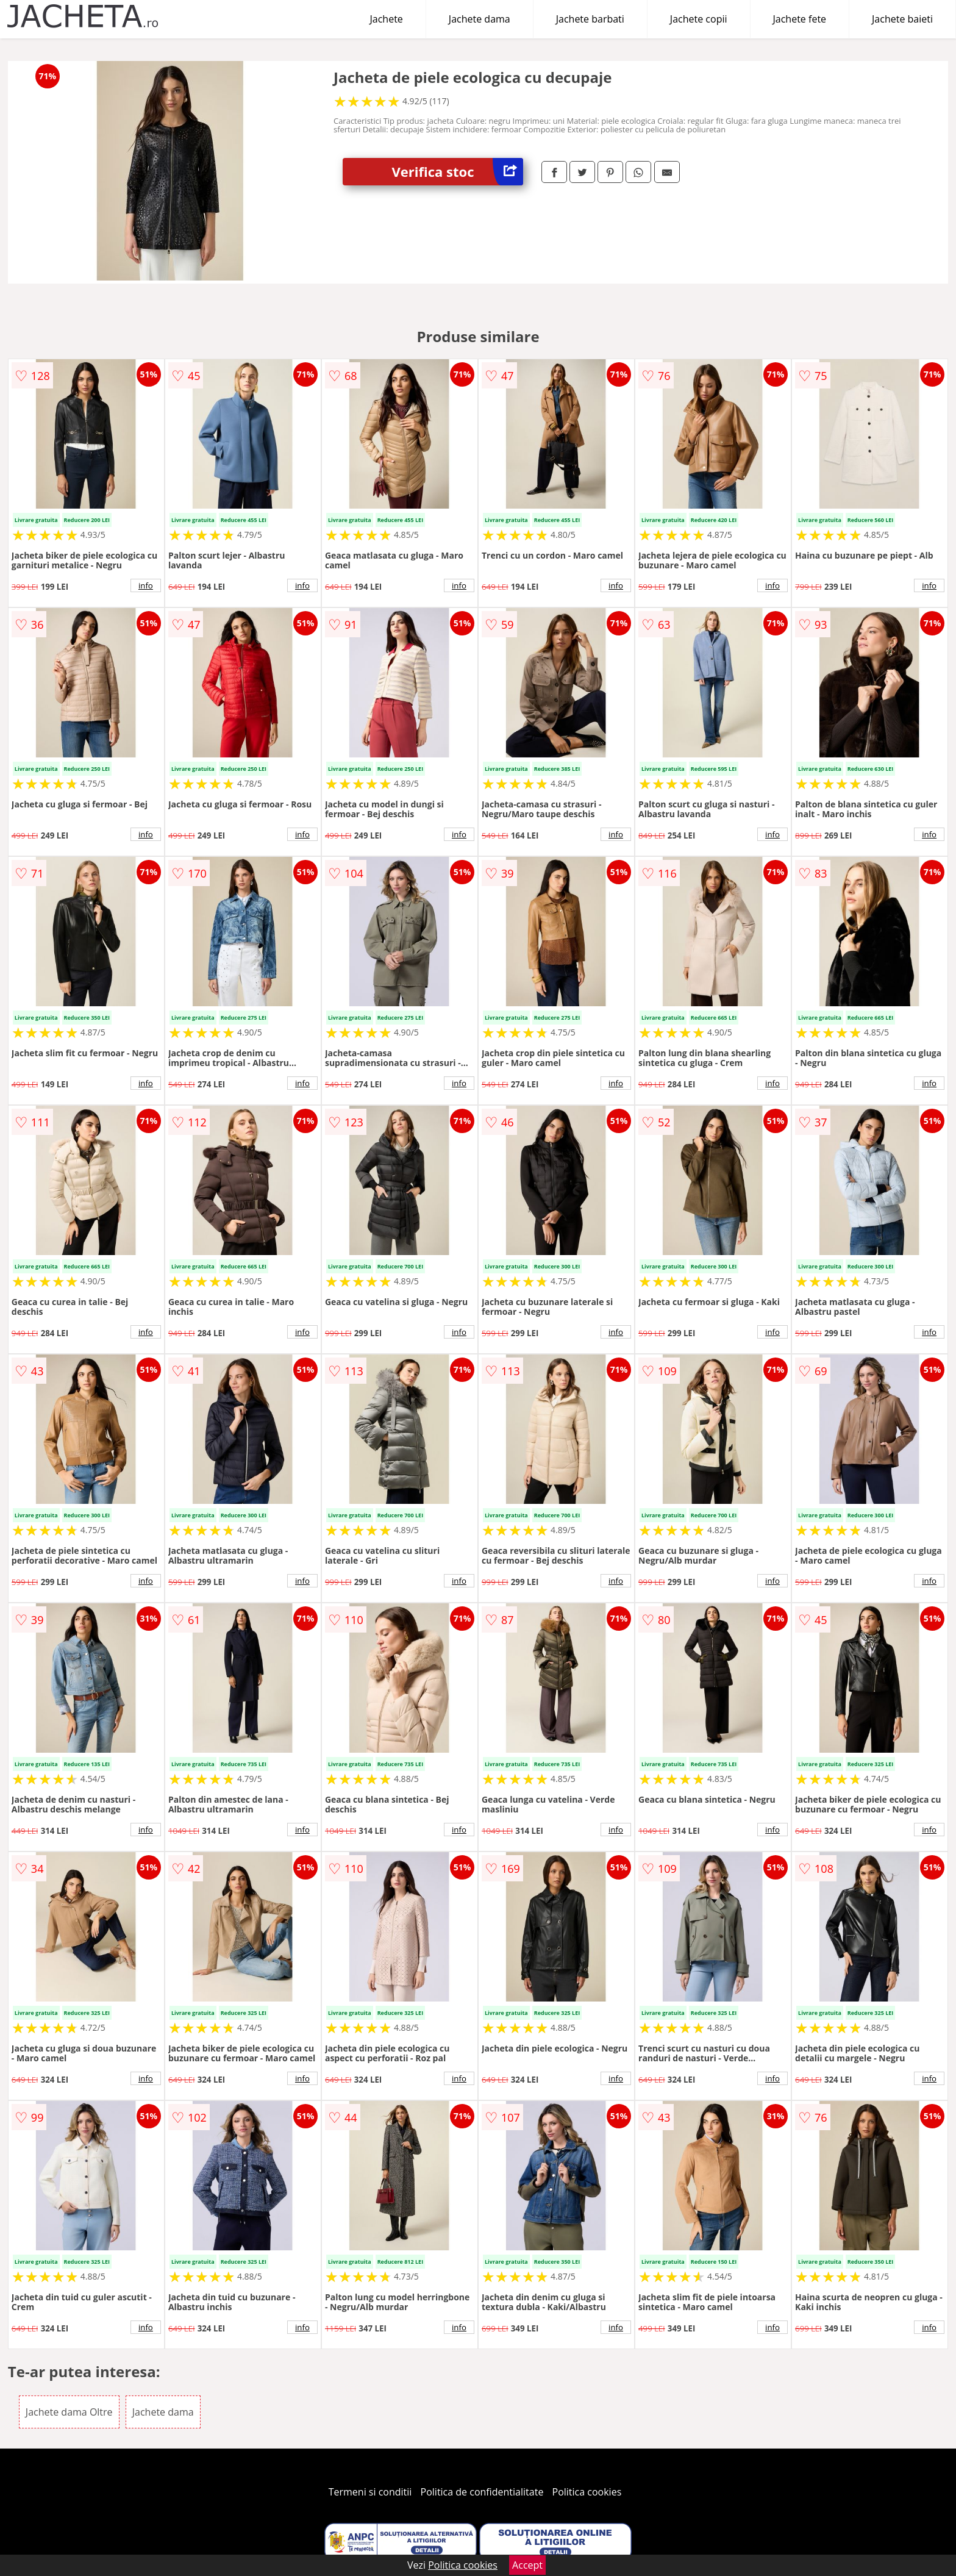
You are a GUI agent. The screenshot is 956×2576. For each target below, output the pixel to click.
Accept (527, 2565)
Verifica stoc (457, 171)
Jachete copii (698, 19)
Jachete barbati (590, 19)
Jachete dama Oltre (69, 2412)
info (145, 585)
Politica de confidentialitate (482, 2492)
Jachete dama (479, 19)
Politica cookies (587, 2492)
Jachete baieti (902, 19)
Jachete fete (800, 19)
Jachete (386, 19)
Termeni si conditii (370, 2492)
